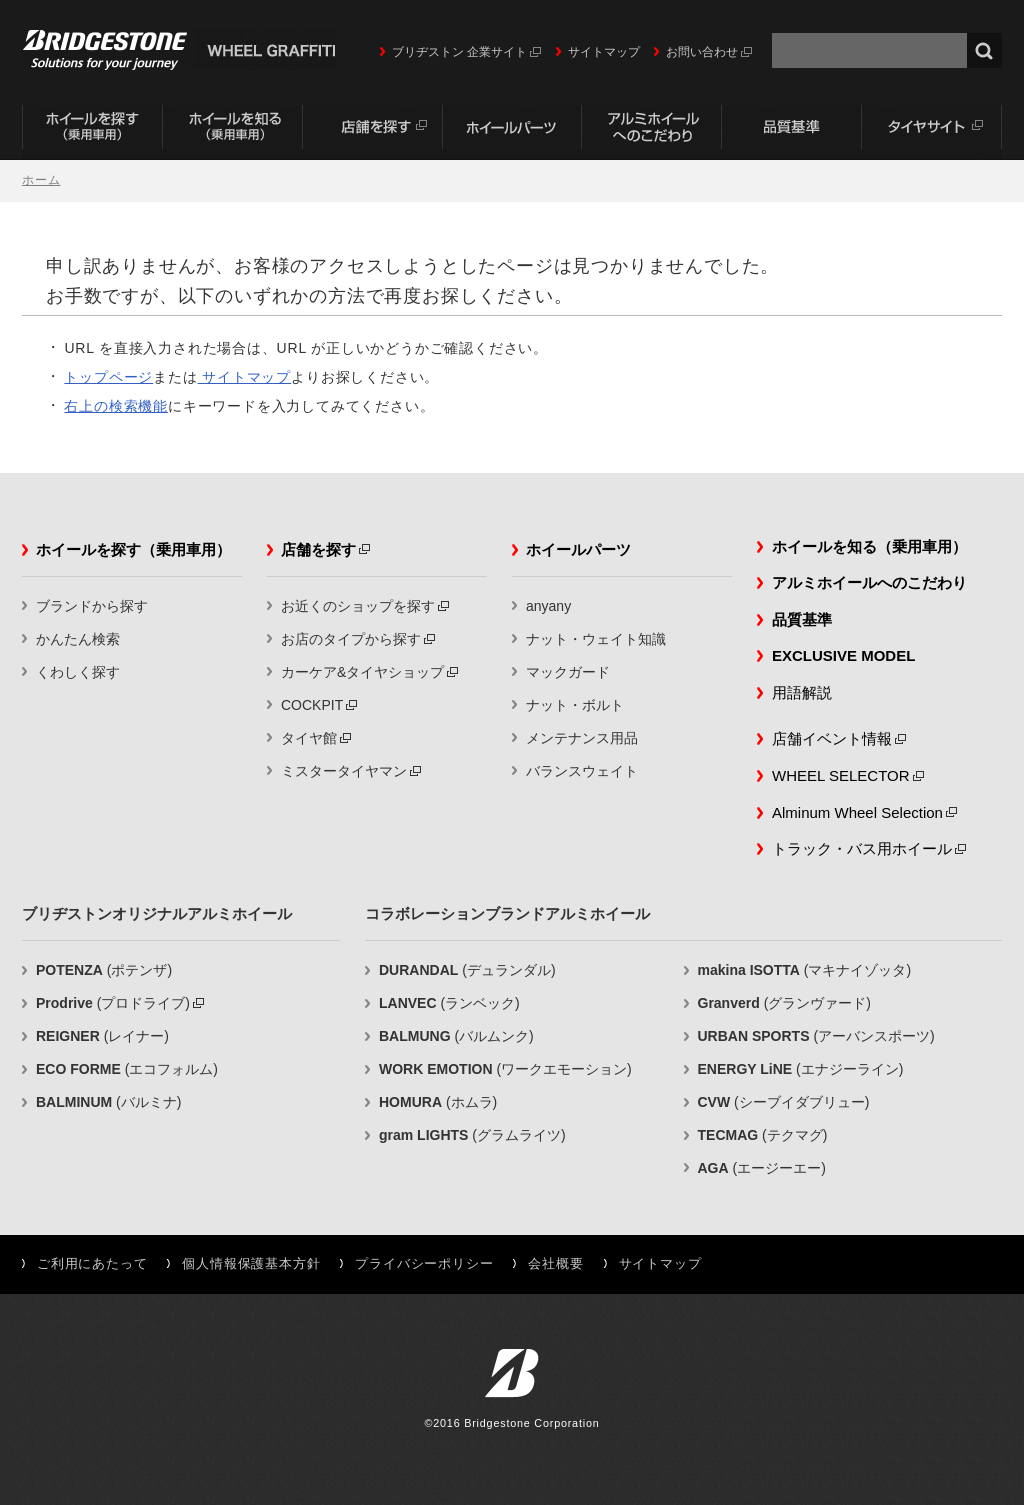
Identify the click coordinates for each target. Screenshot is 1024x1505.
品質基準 (792, 132)
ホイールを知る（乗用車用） (232, 132)
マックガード (568, 672)
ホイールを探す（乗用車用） (92, 132)
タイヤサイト (932, 132)
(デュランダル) (467, 970)
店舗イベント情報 (832, 738)
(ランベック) (449, 1003)
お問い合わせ (702, 52)
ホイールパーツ (512, 132)
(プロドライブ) (113, 1003)
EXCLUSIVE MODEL (843, 655)
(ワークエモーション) (505, 1069)
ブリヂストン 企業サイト (459, 52)
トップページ (108, 377)
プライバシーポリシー (424, 1264)
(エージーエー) (762, 1168)
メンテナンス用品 (582, 738)
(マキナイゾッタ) (805, 970)
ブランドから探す (92, 606)
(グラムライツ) (472, 1135)
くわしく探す (78, 672)
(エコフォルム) (127, 1069)
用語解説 (802, 692)
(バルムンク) (456, 1036)
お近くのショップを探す (358, 606)
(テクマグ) (763, 1135)
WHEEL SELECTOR (841, 775)
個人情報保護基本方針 (251, 1264)
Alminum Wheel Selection (857, 812)
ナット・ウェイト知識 (596, 639)
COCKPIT (312, 705)
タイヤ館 (309, 738)
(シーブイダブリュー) (784, 1102)
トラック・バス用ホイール (862, 848)
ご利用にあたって (92, 1264)
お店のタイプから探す (351, 639)
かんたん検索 (78, 639)
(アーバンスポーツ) (816, 1036)
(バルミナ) (108, 1102)
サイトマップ (604, 52)
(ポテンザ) (104, 970)
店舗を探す (372, 132)
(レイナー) (102, 1036)
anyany (548, 606)
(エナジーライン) (801, 1069)
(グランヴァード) (784, 1003)
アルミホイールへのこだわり (652, 132)
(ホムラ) (438, 1102)
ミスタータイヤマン (344, 771)
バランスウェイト (582, 771)
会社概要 (555, 1264)
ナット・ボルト (575, 705)
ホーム (41, 180)
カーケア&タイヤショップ (362, 672)
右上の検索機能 (116, 406)
